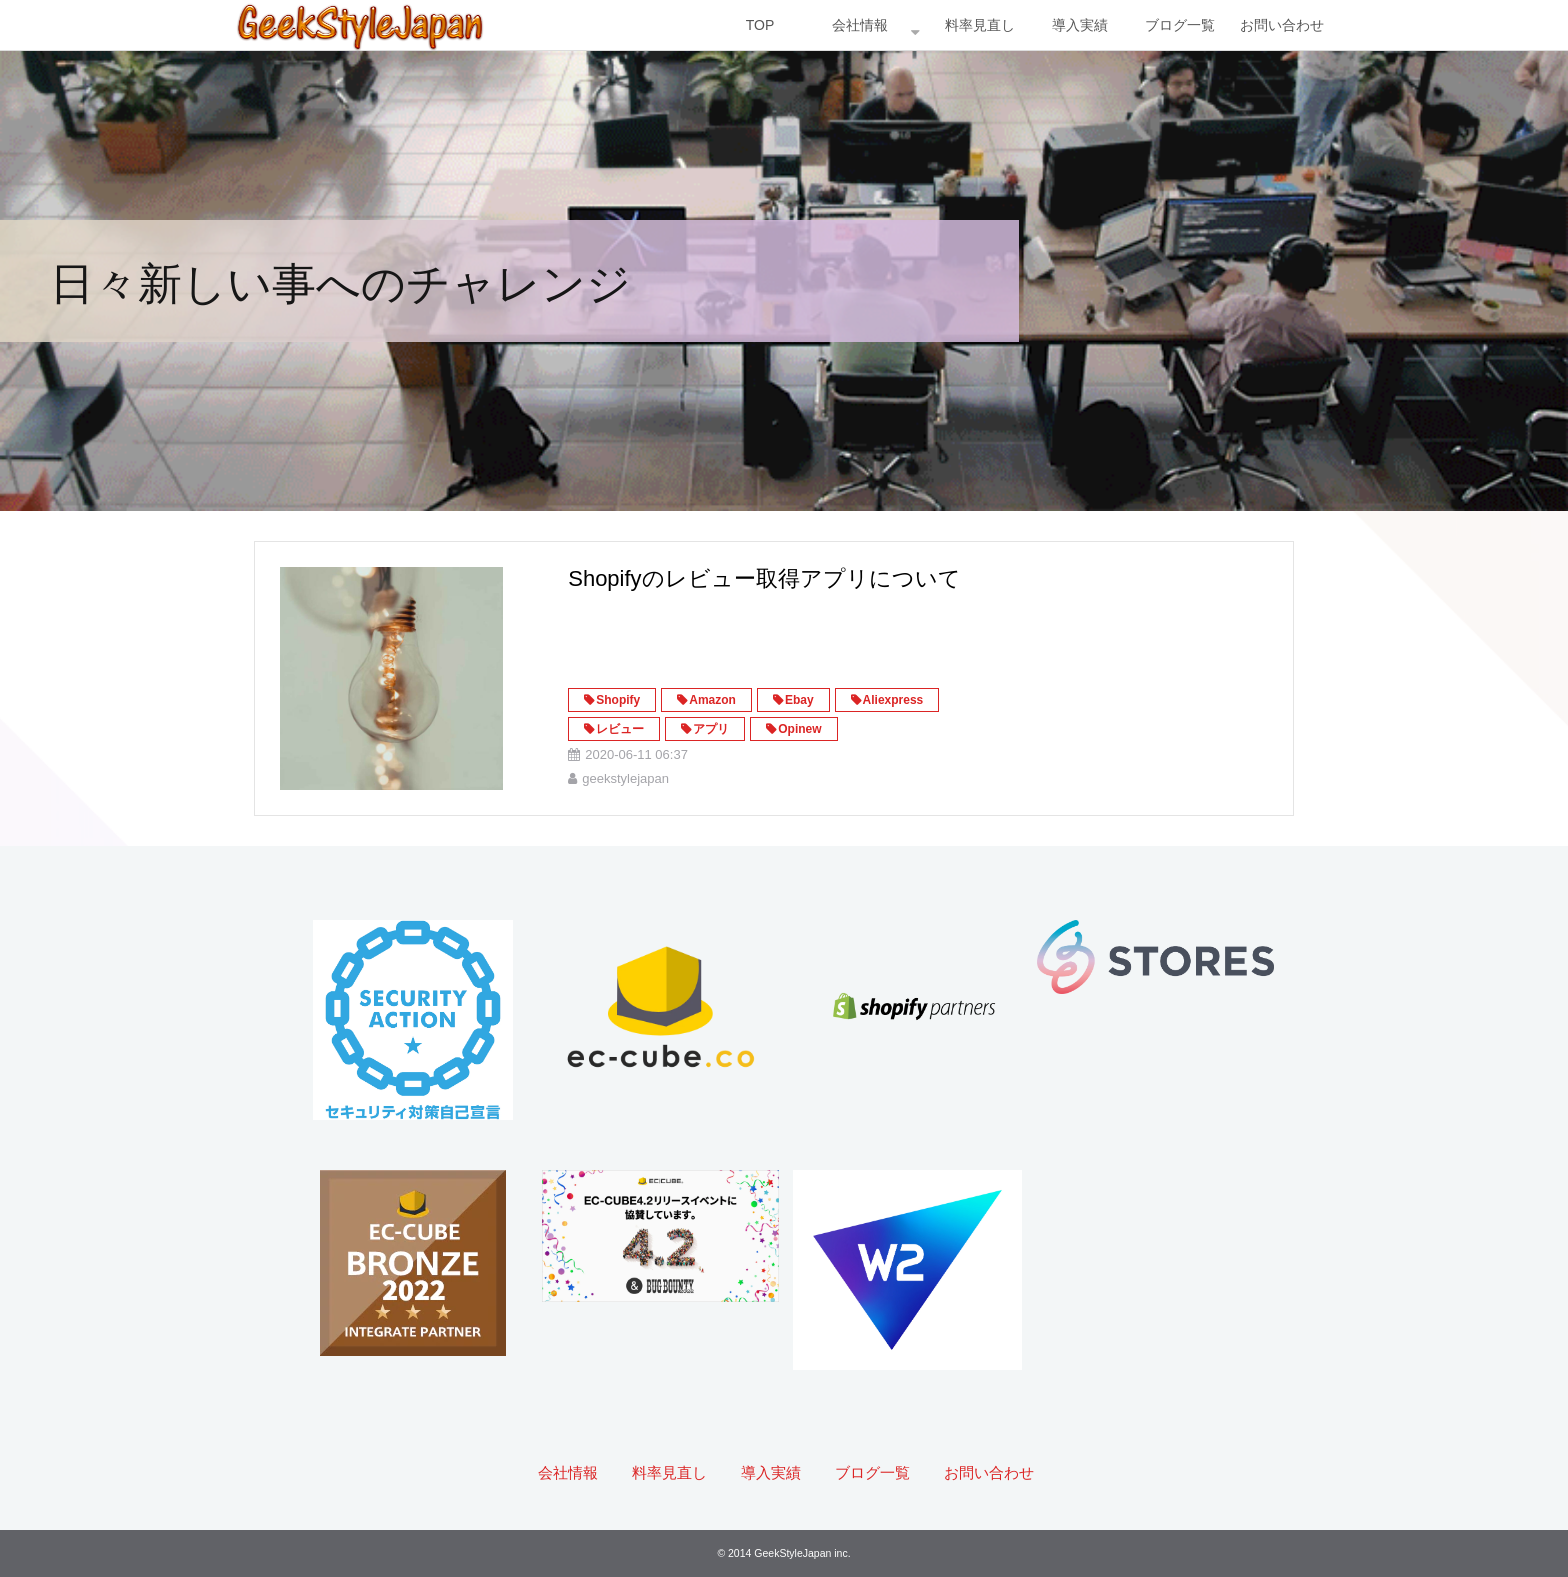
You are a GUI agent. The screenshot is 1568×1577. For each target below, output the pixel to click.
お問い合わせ (1282, 25)
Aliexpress (893, 700)
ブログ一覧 (1180, 25)
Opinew (799, 729)
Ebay (799, 700)
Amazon (712, 700)
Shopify (618, 700)
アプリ (711, 729)
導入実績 (1080, 25)
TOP (760, 25)
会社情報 (860, 25)
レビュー (620, 729)
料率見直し (980, 25)
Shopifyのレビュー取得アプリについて (764, 578)
